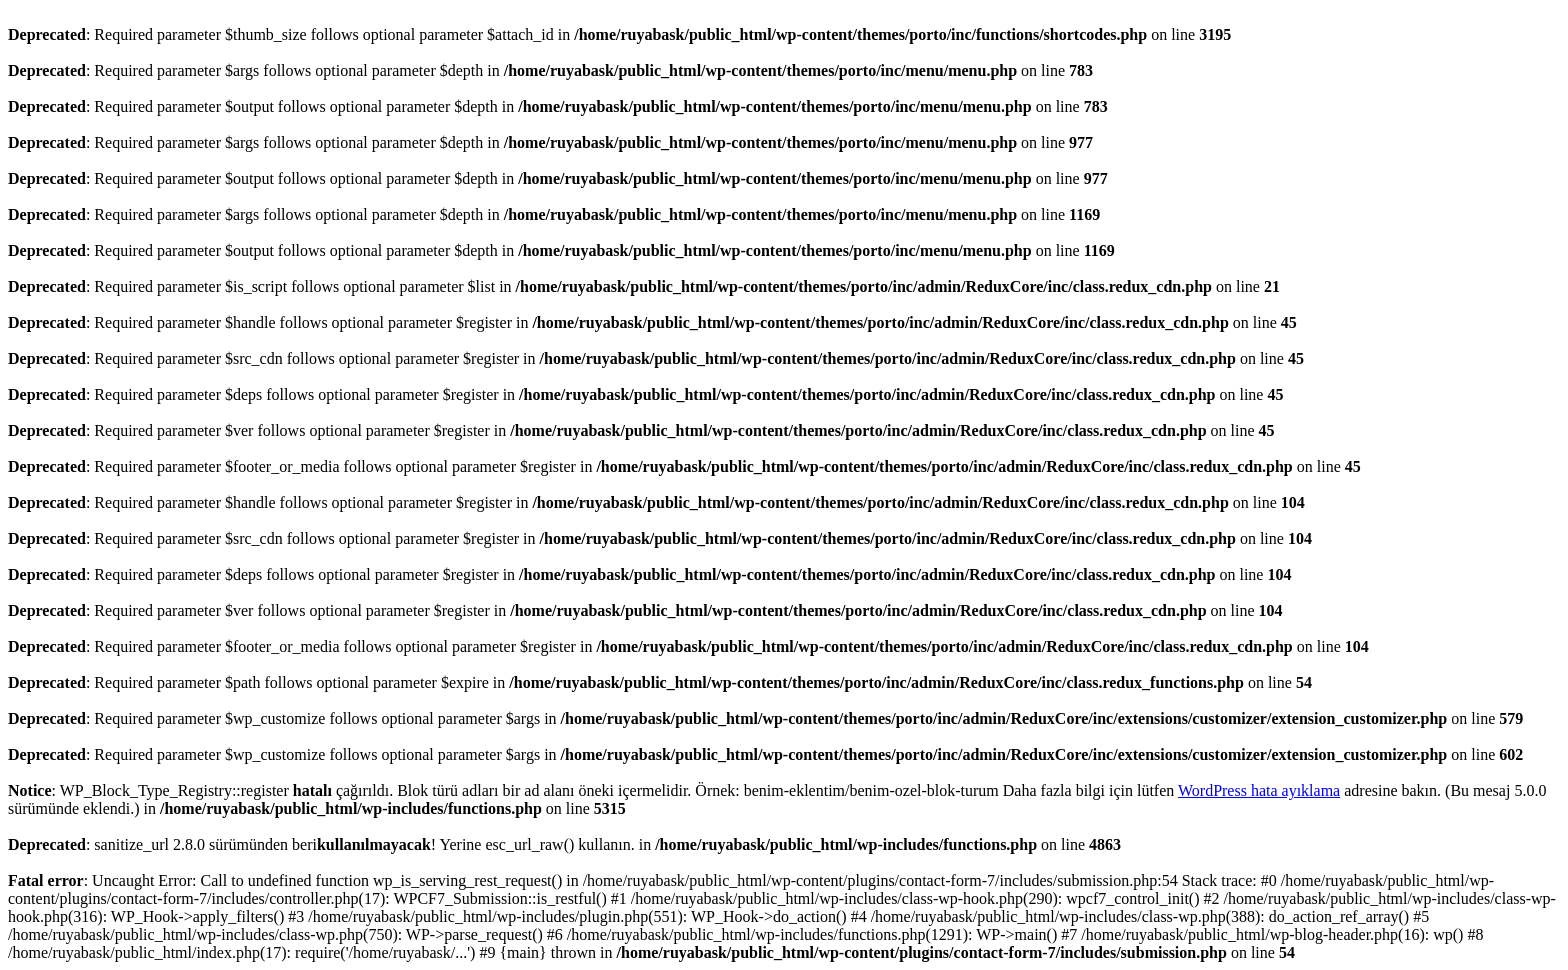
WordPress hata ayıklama (1259, 790)
